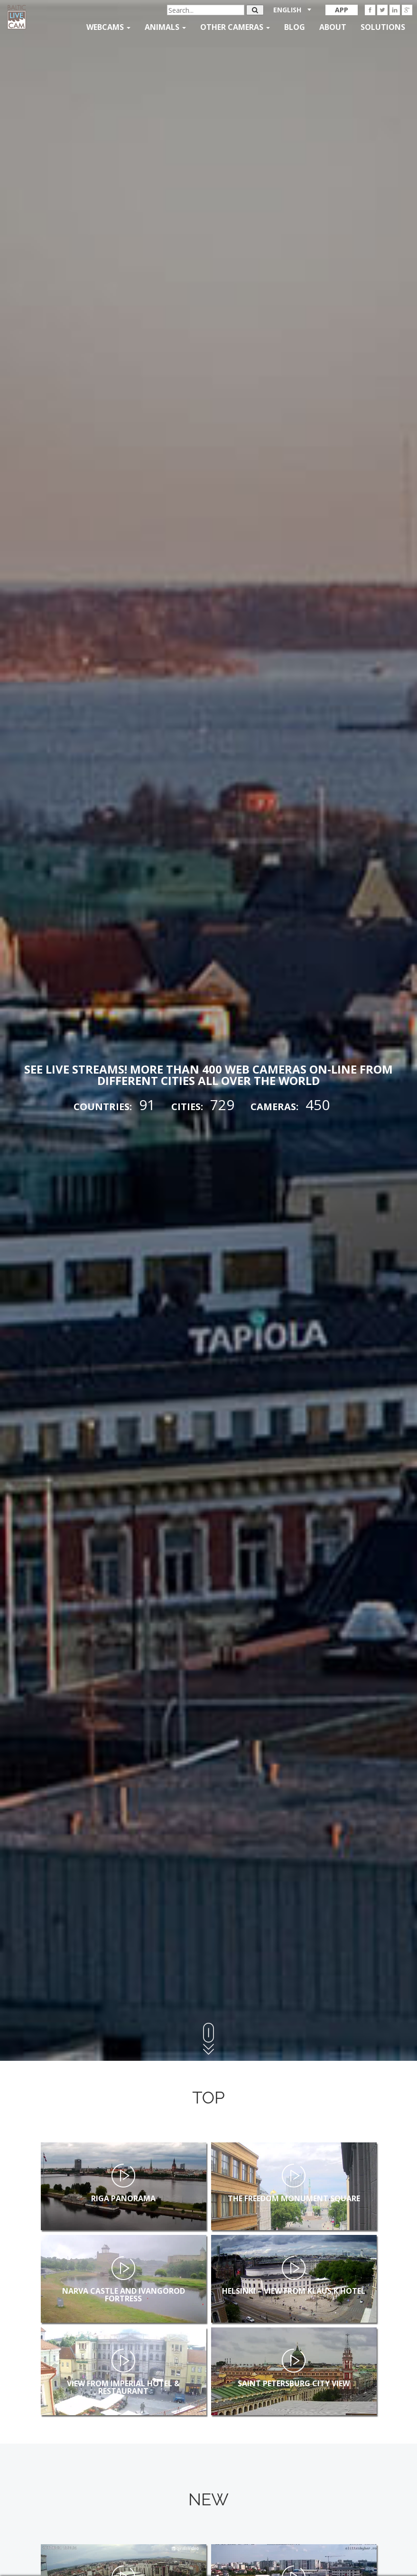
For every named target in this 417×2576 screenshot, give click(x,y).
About (332, 27)
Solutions (383, 27)
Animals (165, 27)
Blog (294, 27)
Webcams (108, 27)
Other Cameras (235, 27)
